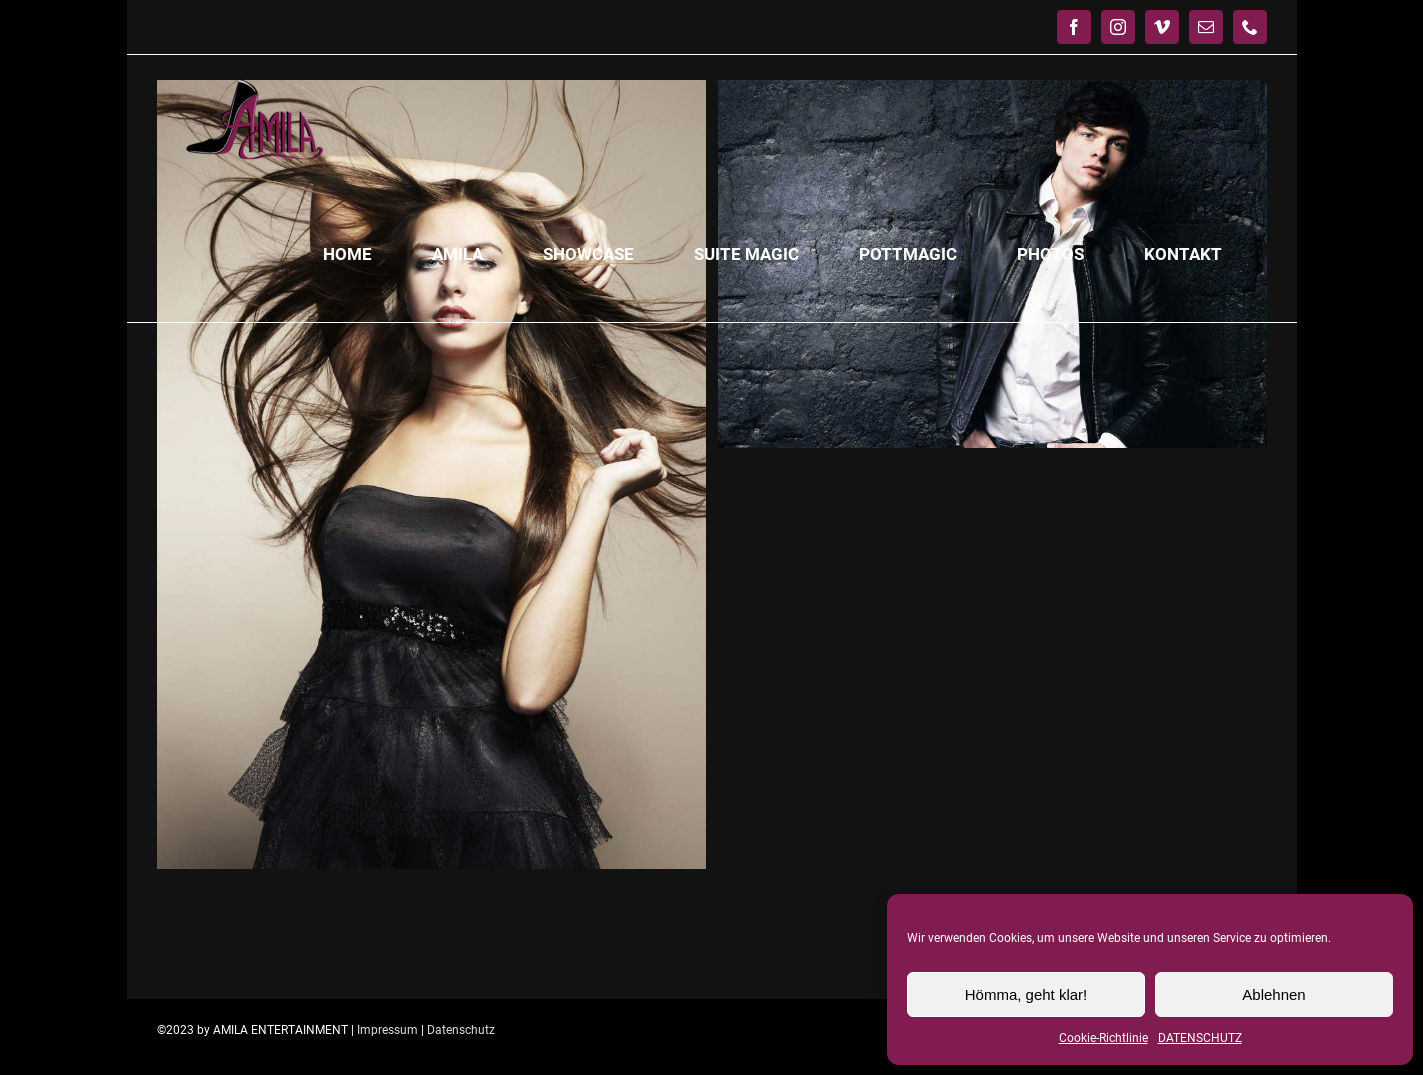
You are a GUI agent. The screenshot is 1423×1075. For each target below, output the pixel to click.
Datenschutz (461, 1030)
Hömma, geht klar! (1026, 994)
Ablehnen (1273, 994)
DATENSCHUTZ (1200, 1038)
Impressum (387, 1030)
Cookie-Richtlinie (1103, 1038)
